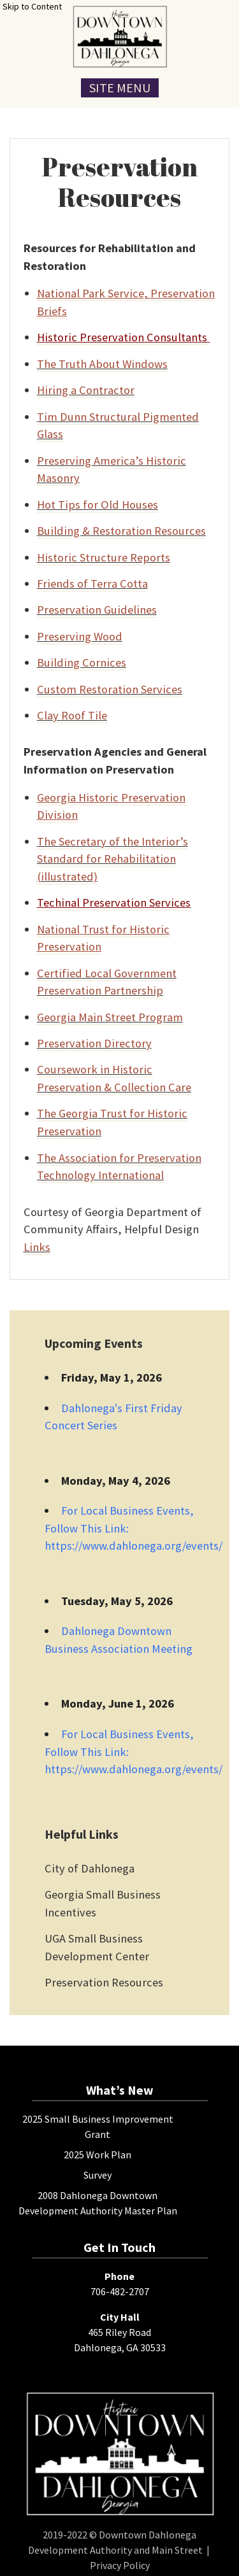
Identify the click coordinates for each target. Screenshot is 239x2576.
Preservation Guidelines (97, 609)
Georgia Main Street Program (110, 1017)
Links (37, 1247)
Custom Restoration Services (109, 689)
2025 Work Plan (97, 2154)
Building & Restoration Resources (121, 530)
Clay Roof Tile (72, 715)
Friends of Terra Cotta (92, 583)
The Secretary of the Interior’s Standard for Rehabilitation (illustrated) (112, 859)
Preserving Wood (79, 636)
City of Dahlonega (89, 1868)
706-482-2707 (120, 2291)
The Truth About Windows (102, 364)
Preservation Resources (104, 1982)
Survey (97, 2175)
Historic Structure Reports (103, 557)
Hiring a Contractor (85, 390)
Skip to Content (32, 6)
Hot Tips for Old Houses (97, 504)
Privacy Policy (120, 2565)
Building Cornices (81, 662)
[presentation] (119, 36)
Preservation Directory (94, 1043)
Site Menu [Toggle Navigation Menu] (119, 88)
